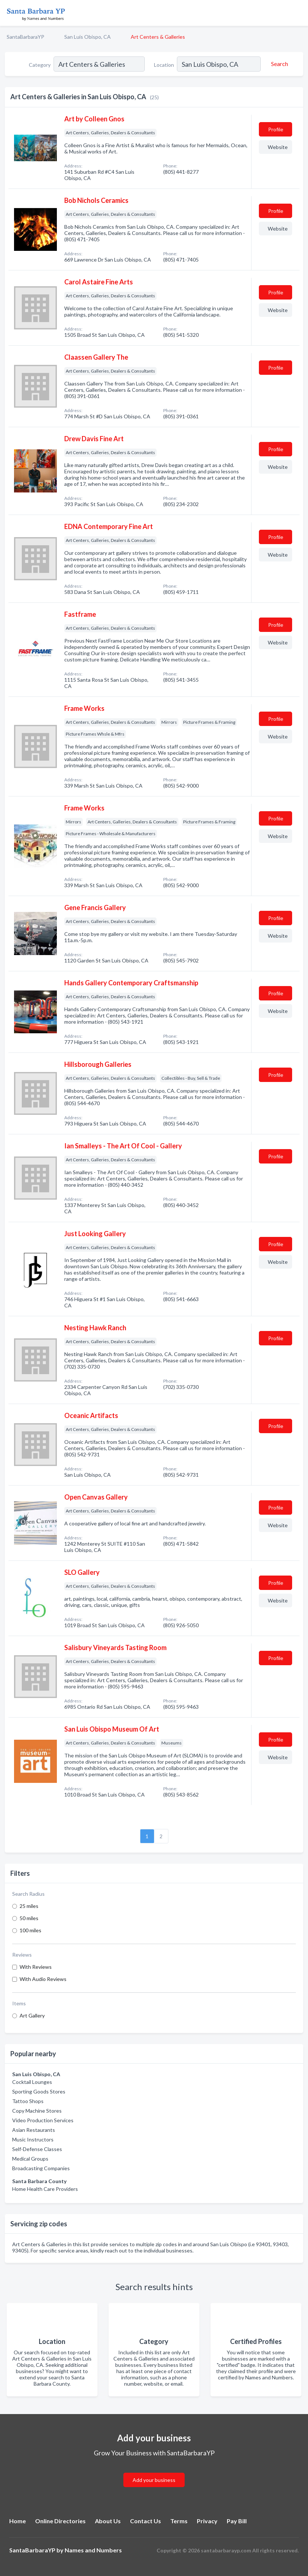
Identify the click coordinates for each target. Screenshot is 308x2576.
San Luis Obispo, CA (87, 37)
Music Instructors (33, 2139)
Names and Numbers (93, 2549)
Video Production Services (42, 2120)
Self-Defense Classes (37, 2149)
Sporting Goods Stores (38, 2091)
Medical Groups (30, 2158)
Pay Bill (237, 2520)
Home (17, 2520)
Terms (179, 2520)
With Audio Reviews (43, 1979)
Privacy (207, 2520)
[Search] (278, 63)
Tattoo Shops (28, 2101)
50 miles (29, 1918)
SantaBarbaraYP (25, 37)
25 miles (29, 1906)
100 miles (30, 1930)
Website (278, 147)
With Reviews (36, 1967)
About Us (108, 2520)
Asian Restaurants (33, 2130)
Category (40, 65)
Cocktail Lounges (32, 2082)
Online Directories (60, 2520)
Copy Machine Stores (37, 2111)
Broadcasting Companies (41, 2168)
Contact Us (145, 2520)
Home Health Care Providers (45, 2189)
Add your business (154, 2480)
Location (164, 65)
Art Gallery (32, 2015)
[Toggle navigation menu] (298, 13)
